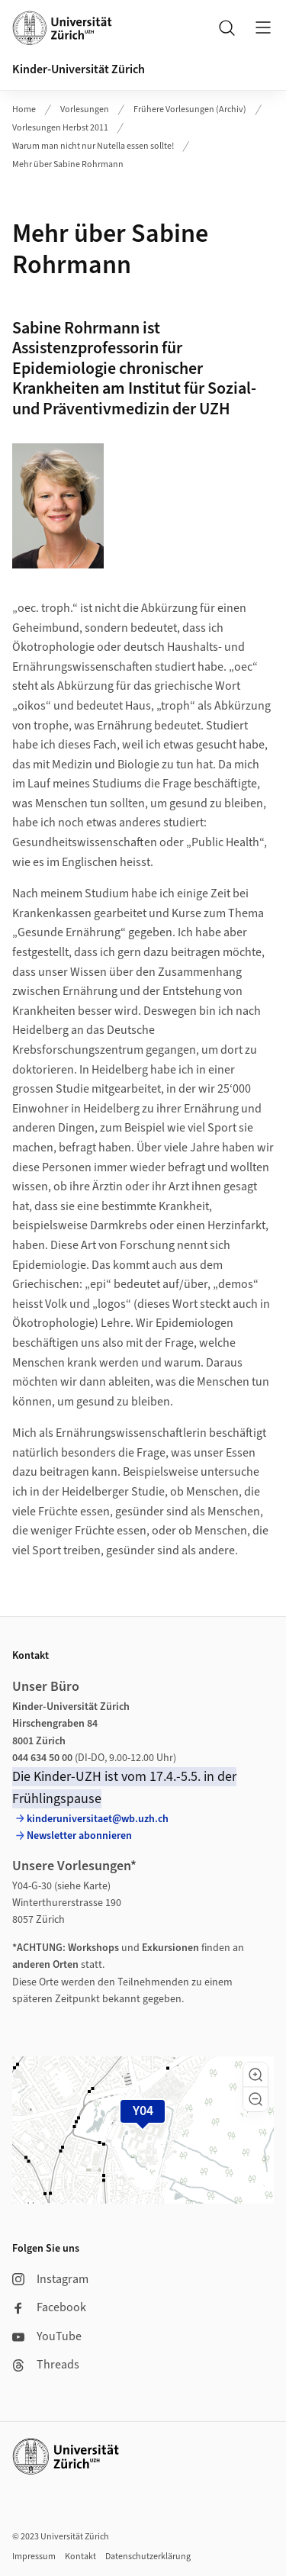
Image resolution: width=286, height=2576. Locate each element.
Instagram (50, 2279)
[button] (255, 2074)
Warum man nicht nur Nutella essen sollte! (93, 146)
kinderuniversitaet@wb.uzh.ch (98, 1819)
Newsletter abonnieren (79, 1835)
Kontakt (80, 2556)
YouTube (47, 2336)
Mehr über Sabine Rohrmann (68, 164)
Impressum (34, 2556)
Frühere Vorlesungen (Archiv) (189, 109)
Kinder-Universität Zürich (78, 69)
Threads (45, 2364)
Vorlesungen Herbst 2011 (60, 127)
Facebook (49, 2307)
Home (24, 109)
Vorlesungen (84, 109)
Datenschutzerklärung (148, 2556)
